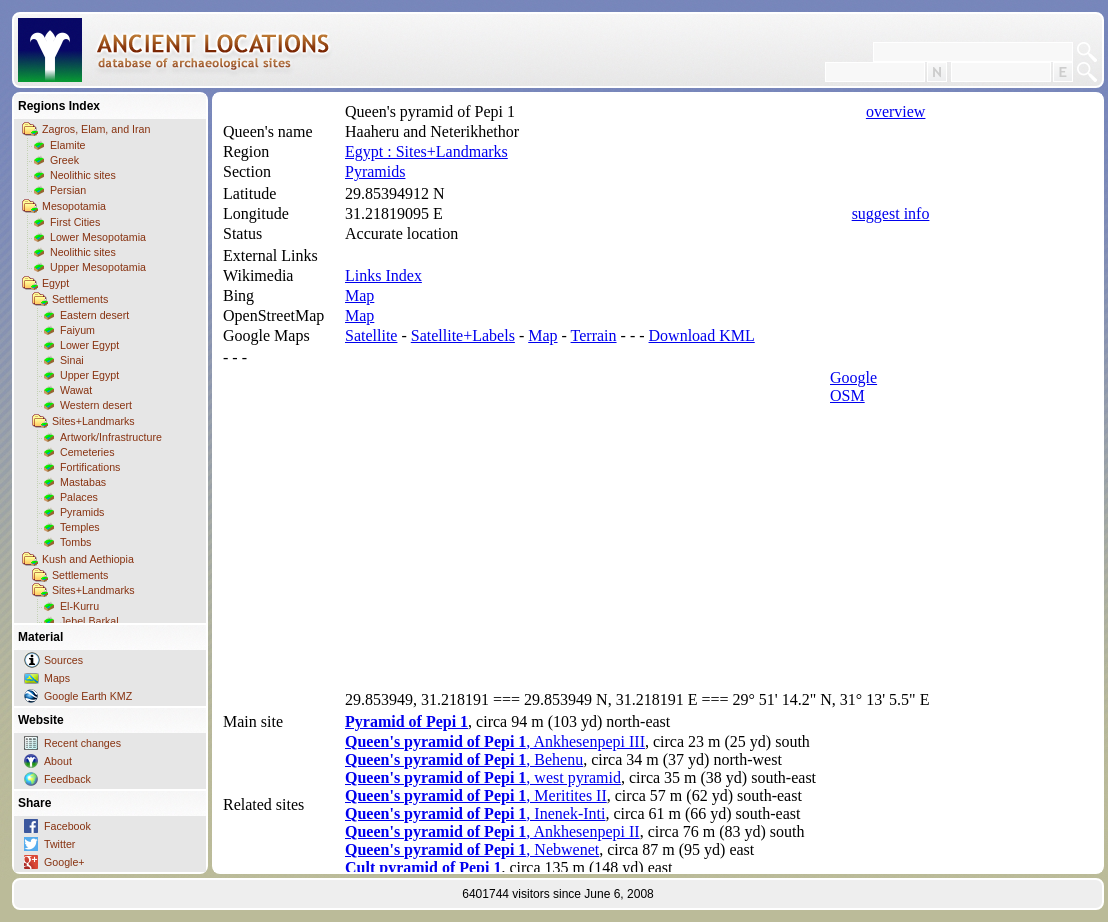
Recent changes (82, 743)
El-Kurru (79, 606)
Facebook (67, 826)
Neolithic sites (83, 175)
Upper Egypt (89, 375)
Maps (57, 678)
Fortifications (90, 467)
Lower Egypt (89, 345)
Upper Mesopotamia (98, 267)
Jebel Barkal (89, 621)
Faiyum (77, 330)
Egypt (55, 283)
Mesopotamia (74, 206)
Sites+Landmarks (93, 421)
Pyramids (82, 512)
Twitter (59, 844)
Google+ (64, 862)
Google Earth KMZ (88, 696)
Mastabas (83, 482)
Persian (68, 190)
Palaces (79, 497)
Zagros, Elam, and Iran (96, 129)
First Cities (75, 222)
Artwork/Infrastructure (111, 437)
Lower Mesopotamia (98, 237)
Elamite (68, 145)
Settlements (80, 299)
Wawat (76, 390)
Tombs (75, 542)
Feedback (67, 779)
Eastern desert (94, 315)
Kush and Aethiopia (88, 559)
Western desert (96, 405)
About (58, 761)
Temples (80, 527)
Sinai (72, 360)
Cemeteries (87, 452)
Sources (63, 660)
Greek (64, 160)
